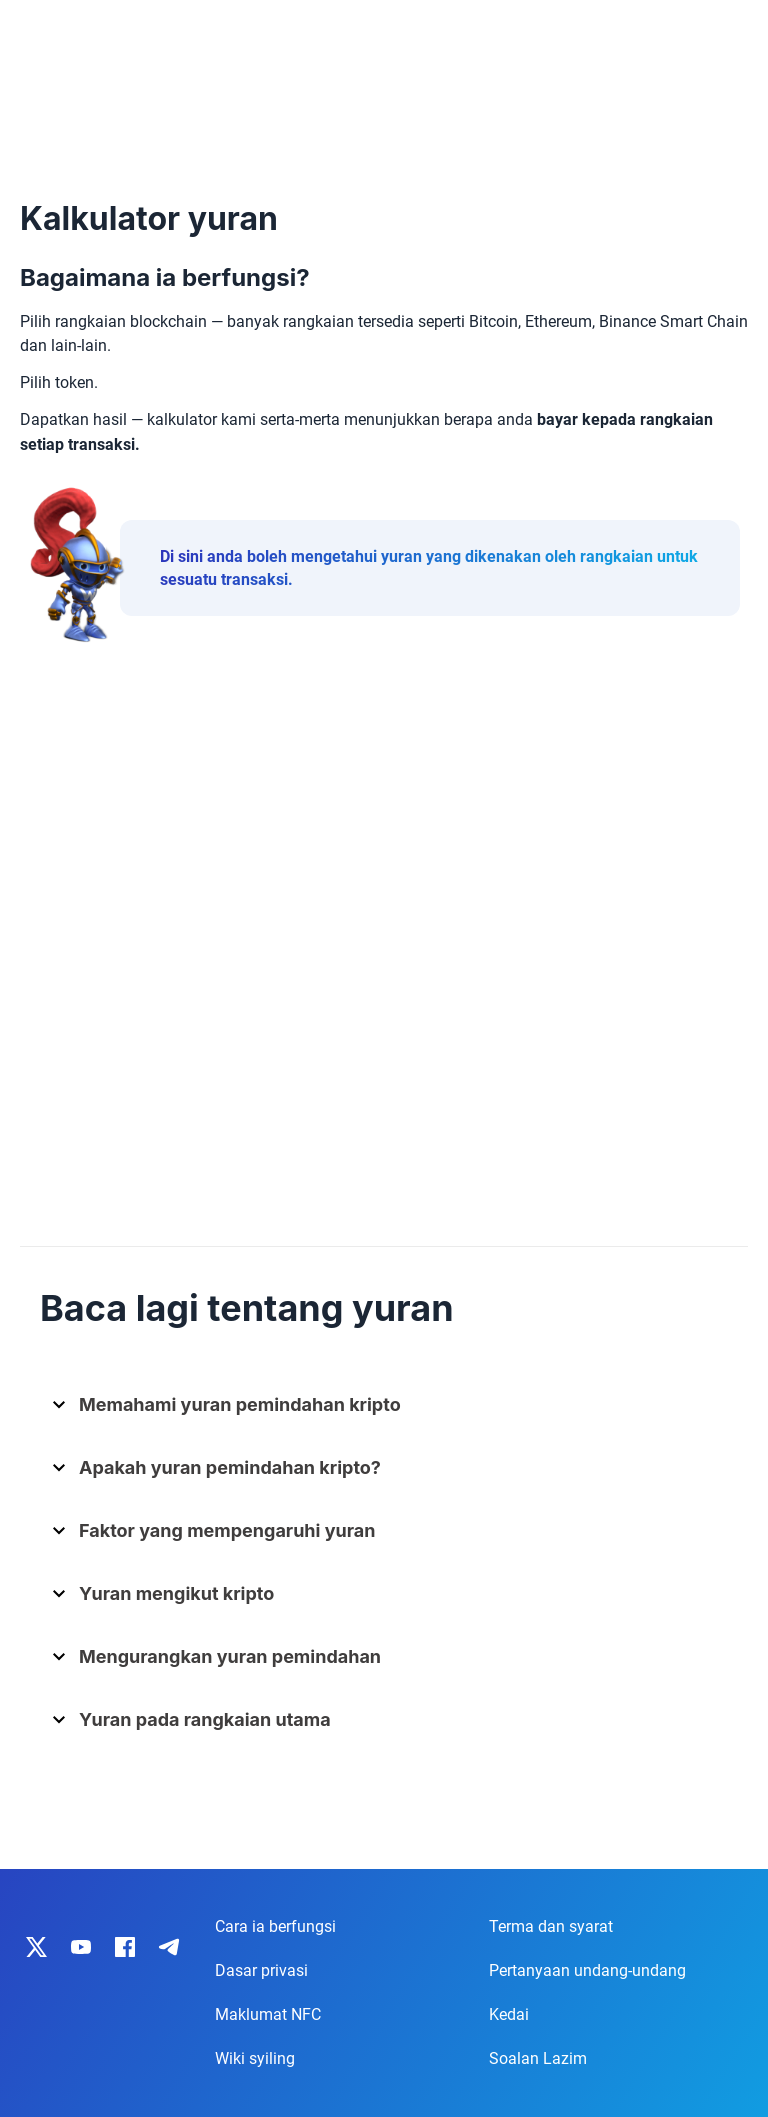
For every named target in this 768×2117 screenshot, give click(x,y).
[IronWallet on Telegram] (169, 1947)
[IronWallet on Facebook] (125, 1947)
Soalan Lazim (538, 2058)
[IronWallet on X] (37, 1947)
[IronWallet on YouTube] (81, 1947)
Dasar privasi (261, 1970)
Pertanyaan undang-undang (587, 1970)
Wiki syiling (255, 2058)
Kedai (509, 2014)
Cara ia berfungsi (275, 1926)
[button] (391, 1412)
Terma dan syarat (551, 1926)
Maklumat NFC (268, 2014)
